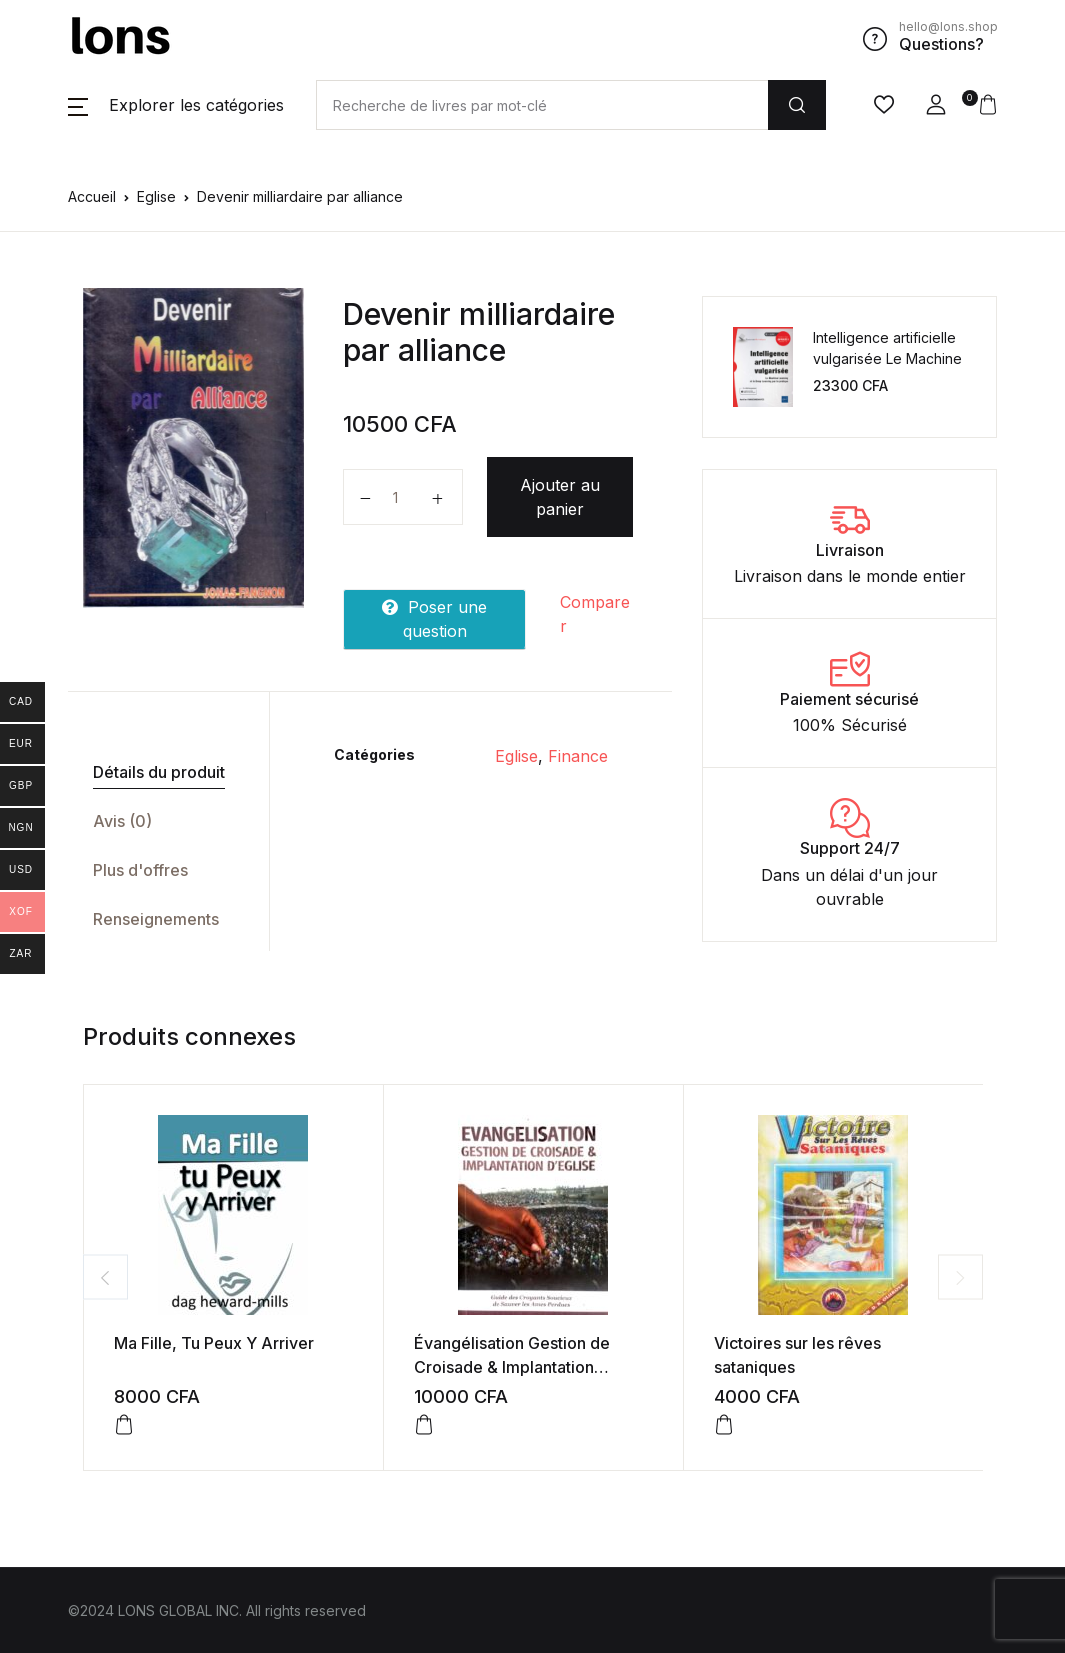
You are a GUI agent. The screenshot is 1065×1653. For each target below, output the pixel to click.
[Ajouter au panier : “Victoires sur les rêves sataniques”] (724, 1425)
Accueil (92, 196)
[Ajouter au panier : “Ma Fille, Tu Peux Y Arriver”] (124, 1425)
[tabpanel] (194, 448)
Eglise (156, 196)
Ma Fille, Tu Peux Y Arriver (214, 1343)
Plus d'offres (140, 870)
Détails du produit (159, 772)
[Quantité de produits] (403, 497)
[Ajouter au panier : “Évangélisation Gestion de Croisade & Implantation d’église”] (424, 1425)
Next (960, 1277)
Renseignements (156, 919)
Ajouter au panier (560, 497)
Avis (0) (122, 821)
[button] (176, 105)
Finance (578, 756)
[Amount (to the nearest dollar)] (542, 105)
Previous (105, 1277)
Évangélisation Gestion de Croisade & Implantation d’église (512, 1367)
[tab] (161, 772)
